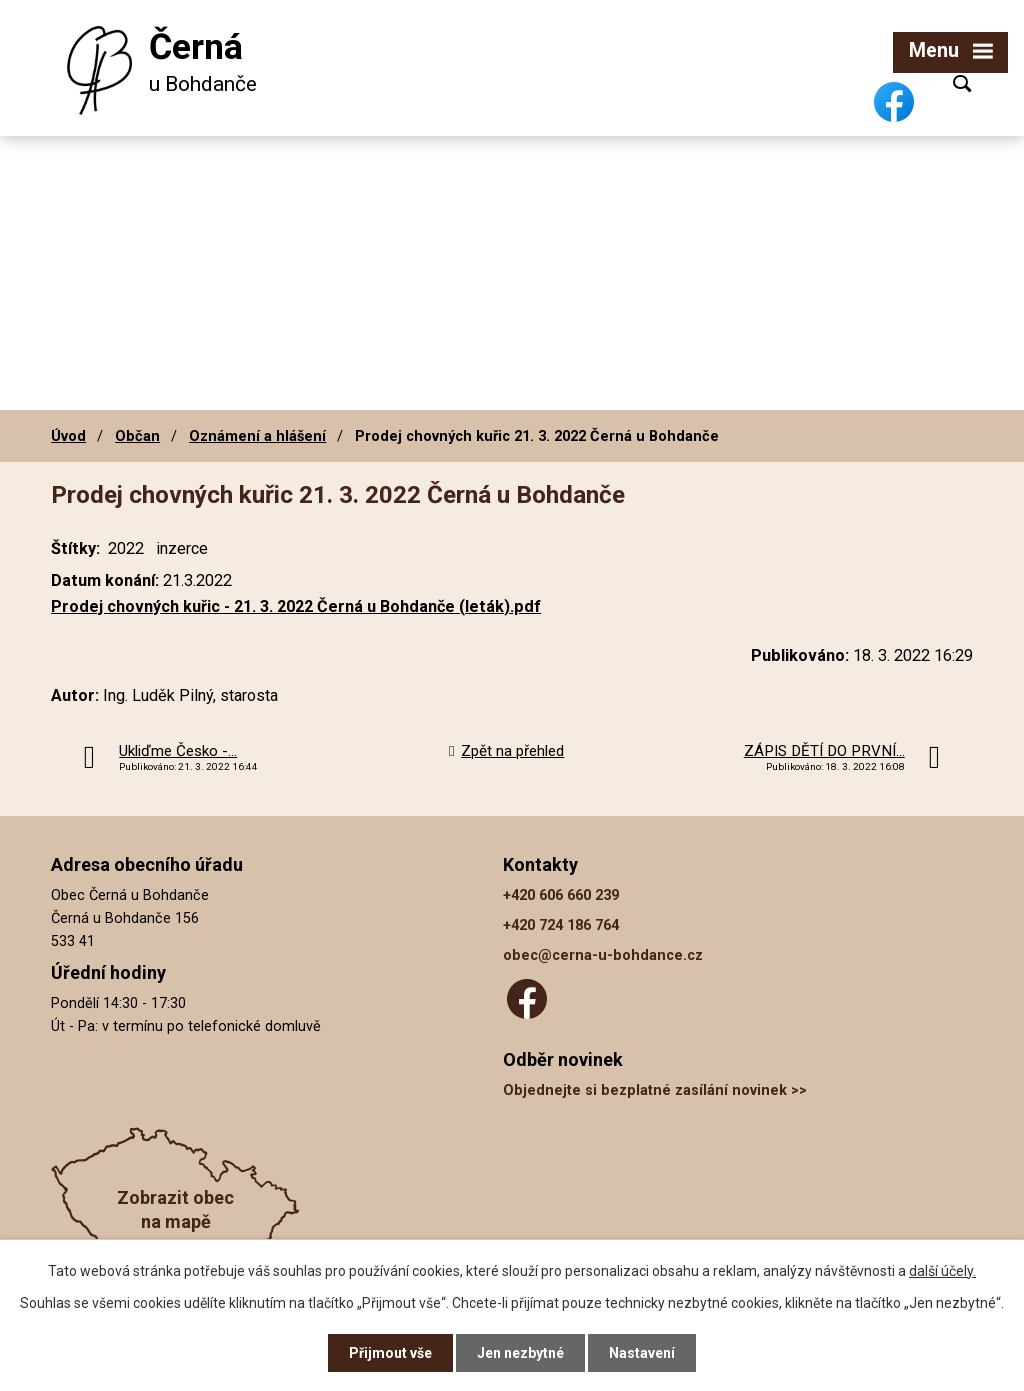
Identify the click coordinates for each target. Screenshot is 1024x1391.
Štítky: (75, 548)
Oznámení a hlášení (257, 436)
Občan (137, 436)
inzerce (182, 548)
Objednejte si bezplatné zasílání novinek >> (655, 1090)
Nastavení (642, 1353)
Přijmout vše (390, 1353)
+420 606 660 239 (561, 895)
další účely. (942, 1271)
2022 (126, 548)
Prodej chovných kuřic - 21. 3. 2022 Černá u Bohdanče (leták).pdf (296, 606)
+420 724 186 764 (561, 925)
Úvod (68, 436)
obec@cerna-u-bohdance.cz (603, 955)
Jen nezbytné (520, 1353)
